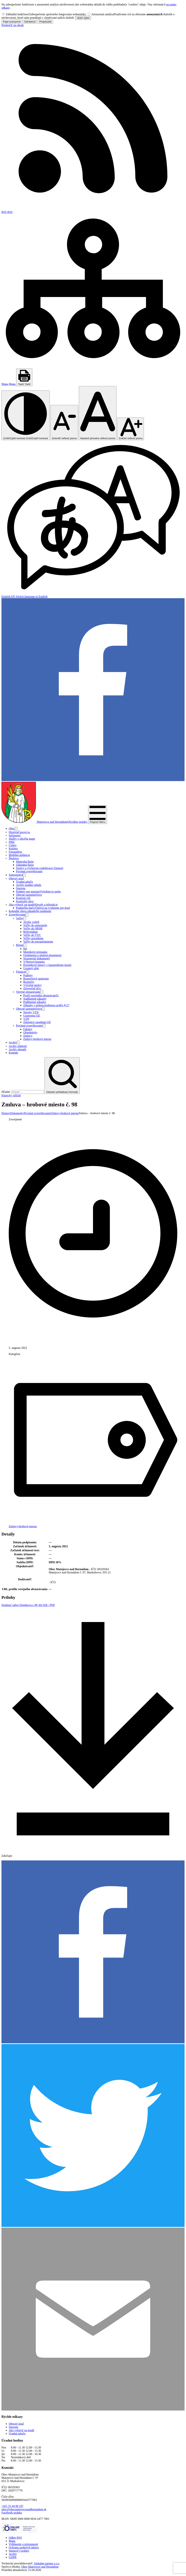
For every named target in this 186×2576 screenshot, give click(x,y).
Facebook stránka (11, 2512)
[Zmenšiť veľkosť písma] (64, 422)
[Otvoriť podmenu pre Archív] (18, 1043)
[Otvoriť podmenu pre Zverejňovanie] (26, 915)
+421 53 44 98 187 (12, 2506)
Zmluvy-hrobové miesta (23, 1526)
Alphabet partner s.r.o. (47, 2563)
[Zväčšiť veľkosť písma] (130, 428)
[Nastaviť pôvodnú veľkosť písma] (98, 413)
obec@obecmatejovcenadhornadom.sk (23, 2509)
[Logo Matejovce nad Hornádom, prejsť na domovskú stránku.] (44, 821)
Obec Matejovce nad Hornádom (39, 2566)
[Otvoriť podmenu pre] (16, 829)
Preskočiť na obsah (12, 25)
